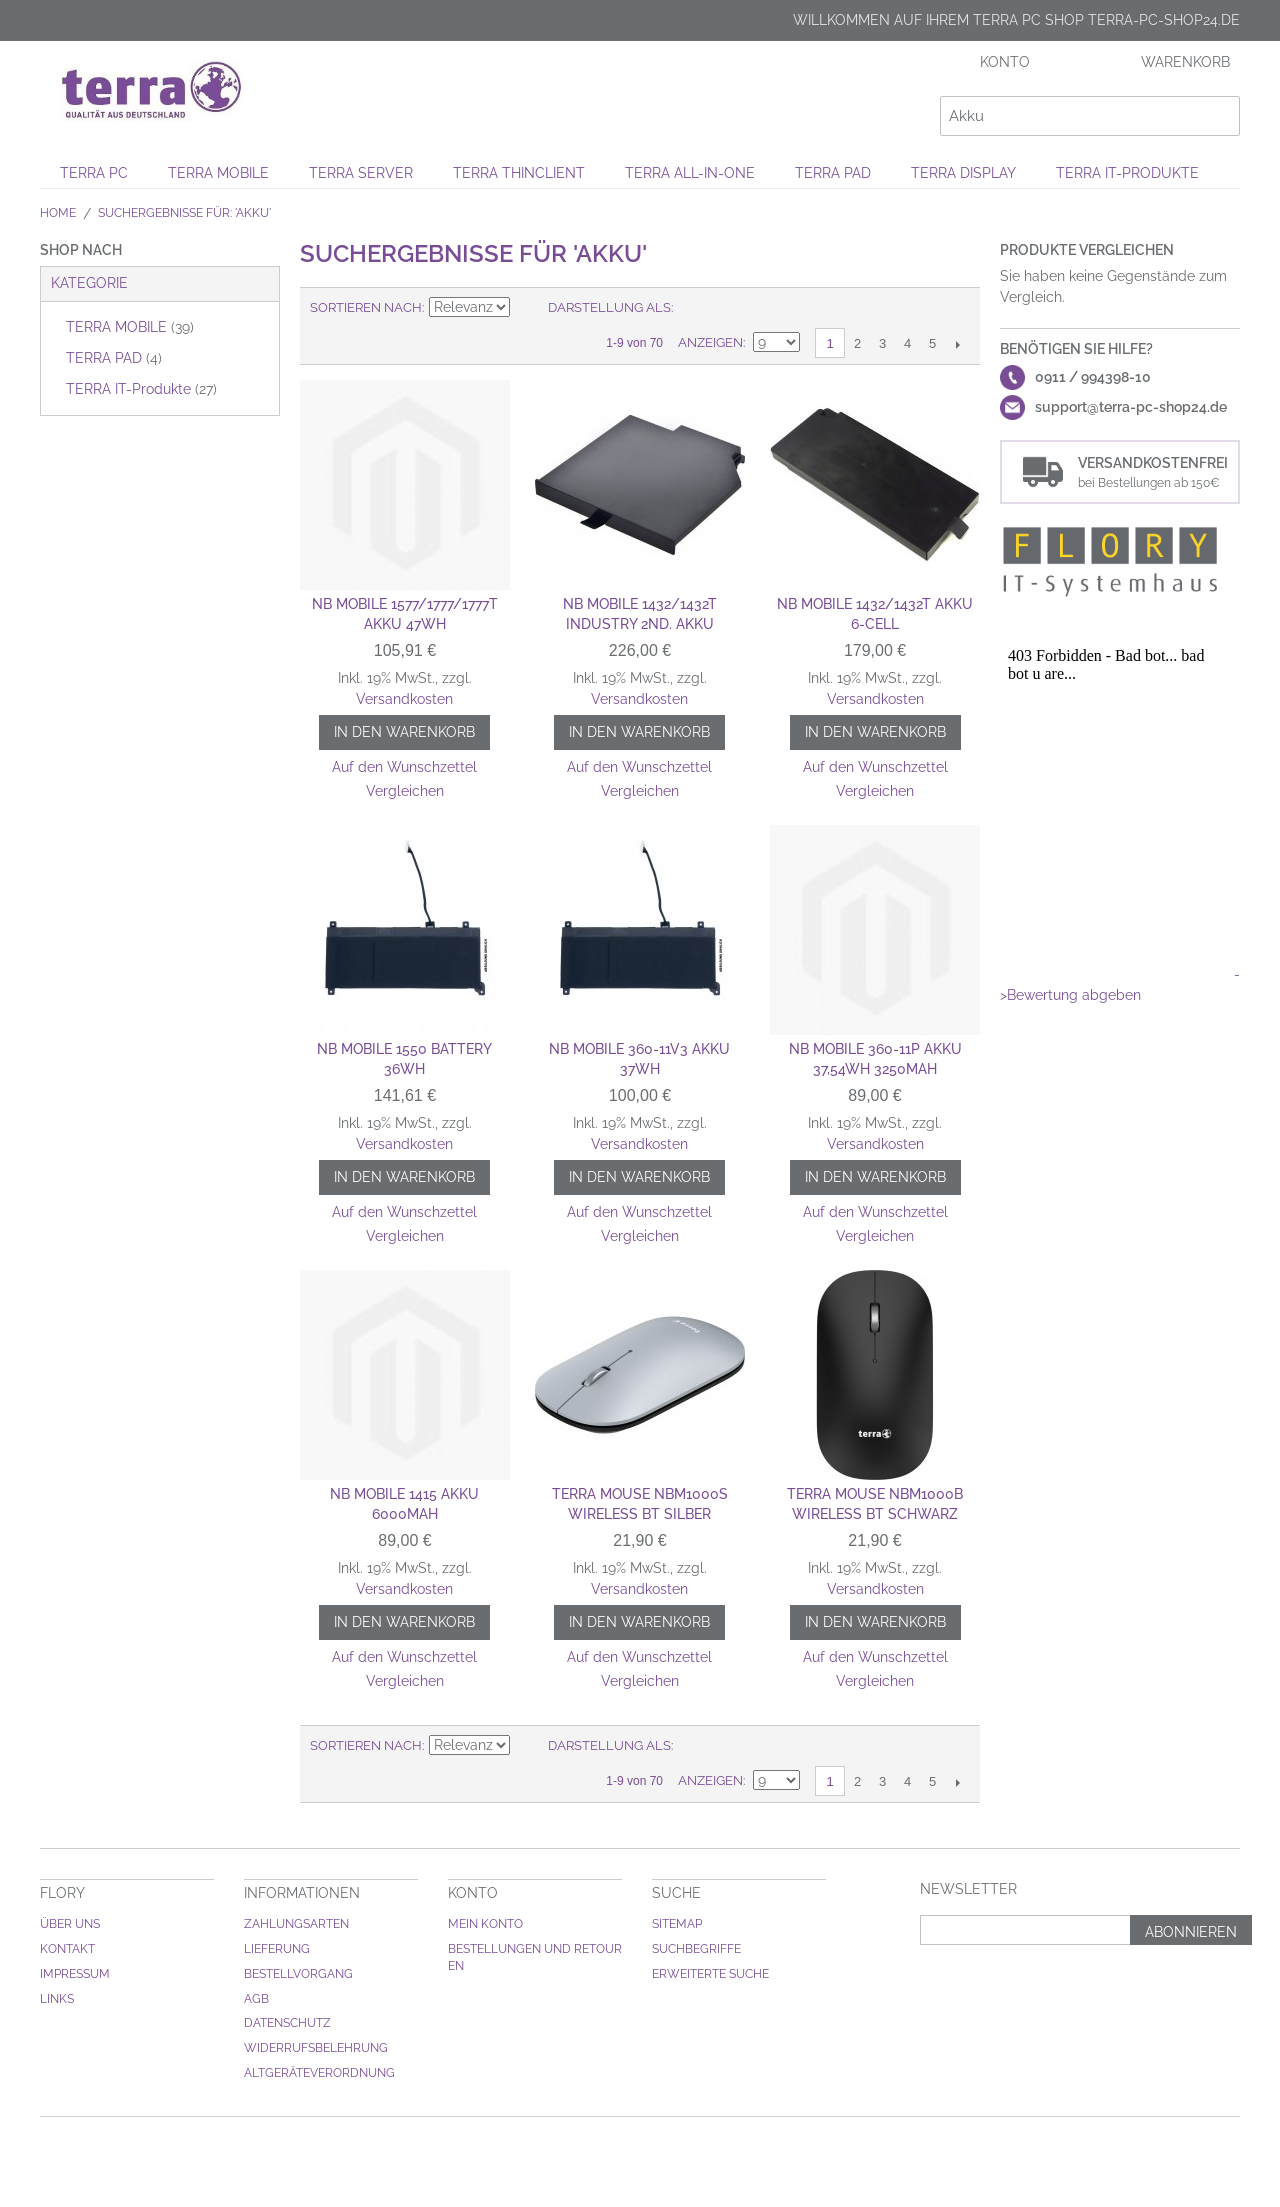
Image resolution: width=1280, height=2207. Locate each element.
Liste (728, 308)
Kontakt (67, 1949)
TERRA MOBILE (218, 173)
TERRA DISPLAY (963, 173)
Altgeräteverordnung (319, 2073)
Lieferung (277, 1949)
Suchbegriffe (696, 1949)
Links (57, 1999)
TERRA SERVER (361, 173)
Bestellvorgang (298, 1974)
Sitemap (677, 1924)
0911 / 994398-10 (1093, 377)
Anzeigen (710, 342)
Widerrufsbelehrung (316, 2048)
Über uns (70, 1924)
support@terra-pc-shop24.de (1131, 407)
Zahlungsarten (296, 1924)
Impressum (75, 1974)
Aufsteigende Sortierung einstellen (528, 308)
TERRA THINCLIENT (519, 173)
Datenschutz (287, 2023)
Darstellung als (609, 307)
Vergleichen (405, 791)
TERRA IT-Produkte (1127, 173)
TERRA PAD (833, 173)
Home (58, 213)
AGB (256, 1999)
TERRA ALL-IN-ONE (690, 173)
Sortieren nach (366, 307)
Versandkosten (404, 699)
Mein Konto (485, 1924)
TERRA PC (94, 173)
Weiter (957, 344)
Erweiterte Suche (710, 1974)
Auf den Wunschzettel (404, 767)
